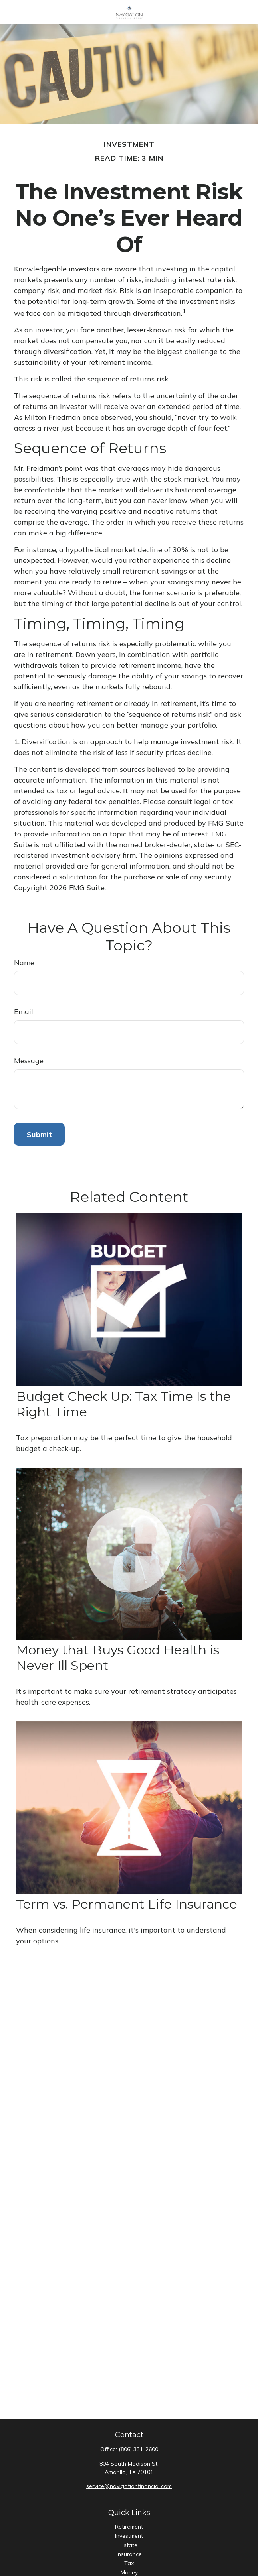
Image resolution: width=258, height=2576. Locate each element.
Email (23, 1011)
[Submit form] (39, 1134)
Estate (129, 2544)
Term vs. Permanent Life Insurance (126, 1904)
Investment (129, 2535)
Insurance (129, 2554)
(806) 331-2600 (138, 2449)
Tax (129, 2563)
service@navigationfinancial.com (129, 2485)
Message (29, 1060)
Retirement (129, 2526)
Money (129, 2572)
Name (24, 962)
